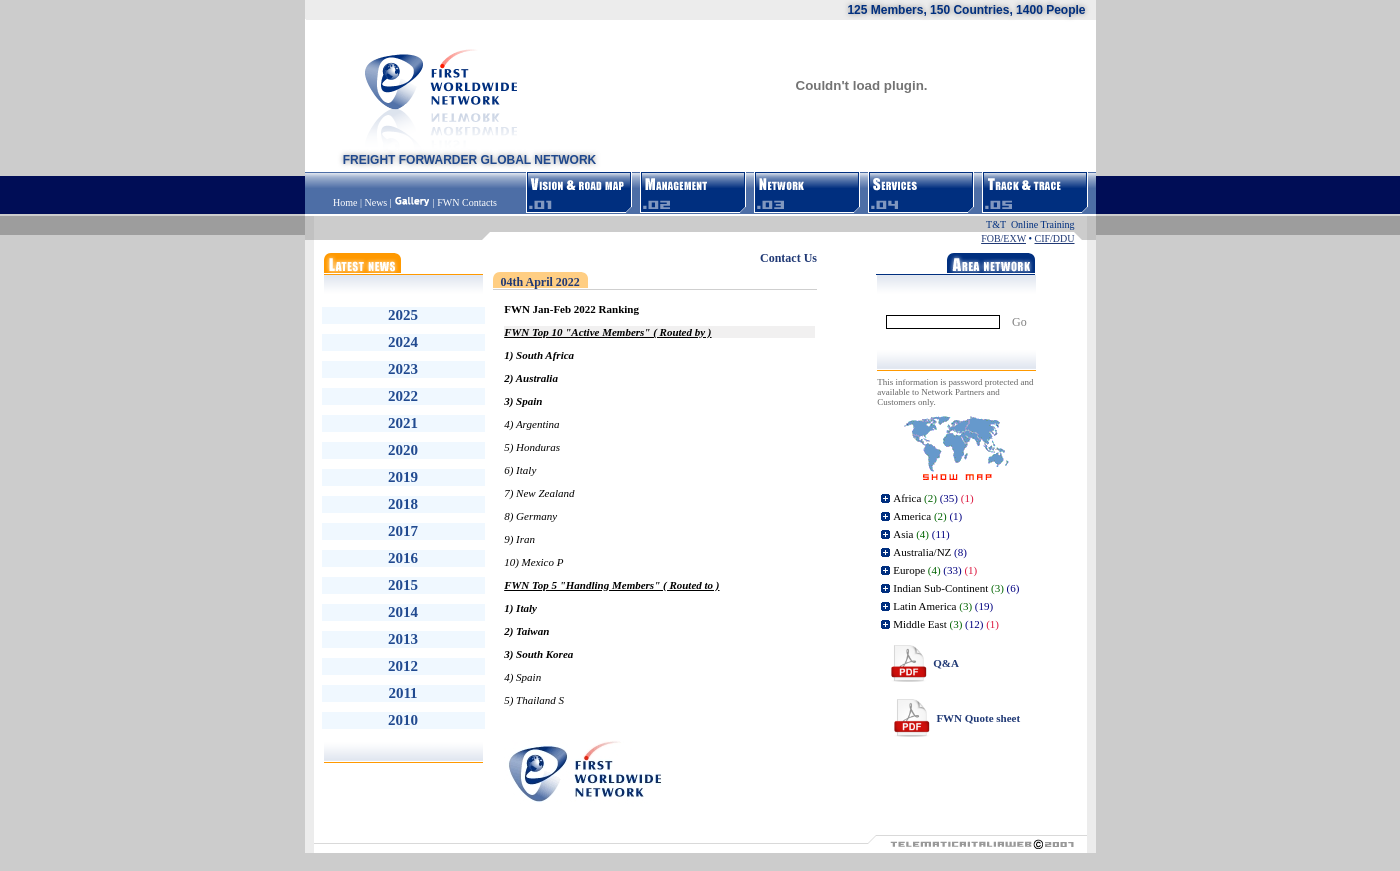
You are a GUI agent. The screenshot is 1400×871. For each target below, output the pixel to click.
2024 (403, 342)
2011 (402, 693)
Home (346, 202)
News (375, 202)
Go (1019, 322)
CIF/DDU (1054, 238)
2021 (403, 423)
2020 (403, 450)
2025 (403, 315)
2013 (403, 639)
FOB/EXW (1003, 238)
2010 (403, 720)
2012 (403, 666)
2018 (403, 504)
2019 (403, 477)
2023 (403, 369)
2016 (403, 558)
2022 (403, 396)
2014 (403, 612)
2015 (403, 585)
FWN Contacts (467, 202)
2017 (403, 531)
